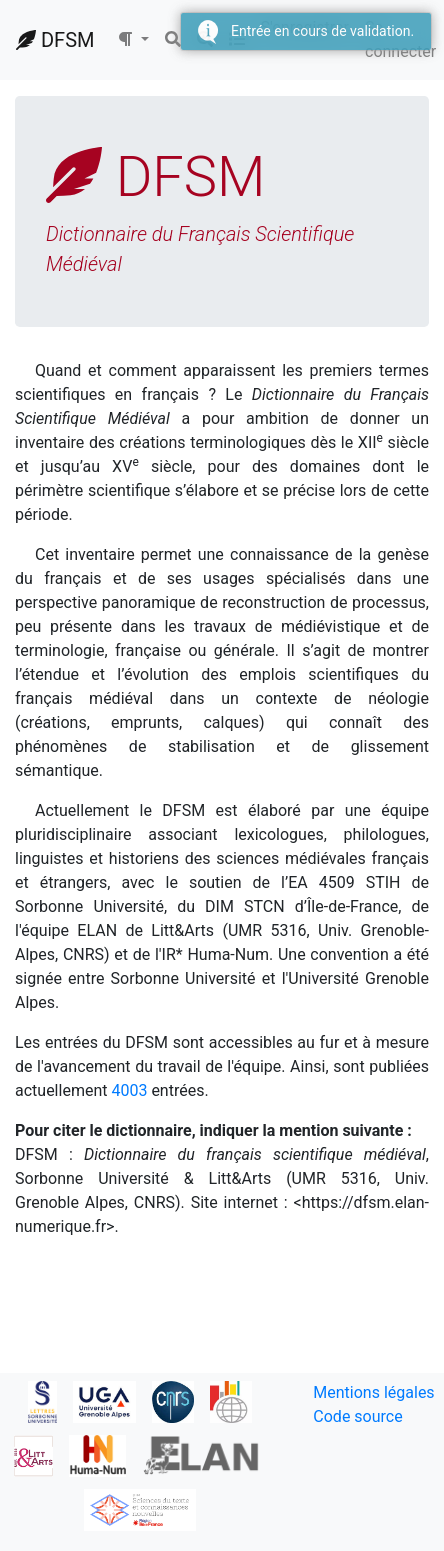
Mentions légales (373, 1392)
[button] (133, 40)
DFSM (55, 40)
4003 (129, 1090)
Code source (357, 1416)
